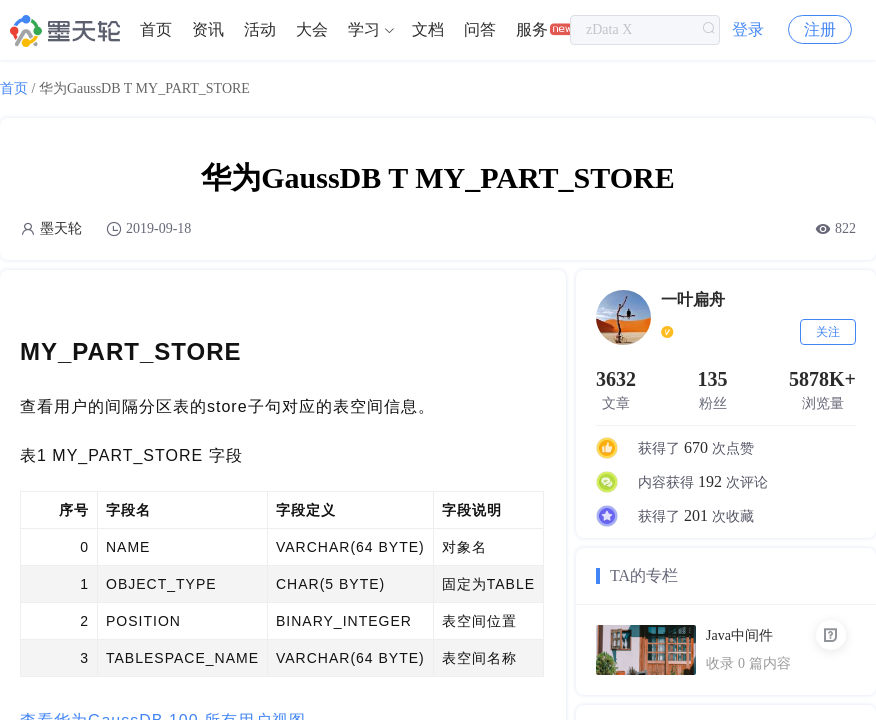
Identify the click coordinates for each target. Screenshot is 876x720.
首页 (156, 29)
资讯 (208, 29)
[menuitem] (156, 30)
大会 (312, 29)
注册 (820, 29)
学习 (364, 29)
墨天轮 (61, 228)
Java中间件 (739, 635)
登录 (748, 29)
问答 (480, 29)
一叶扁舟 (693, 299)
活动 (260, 29)
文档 (428, 29)
